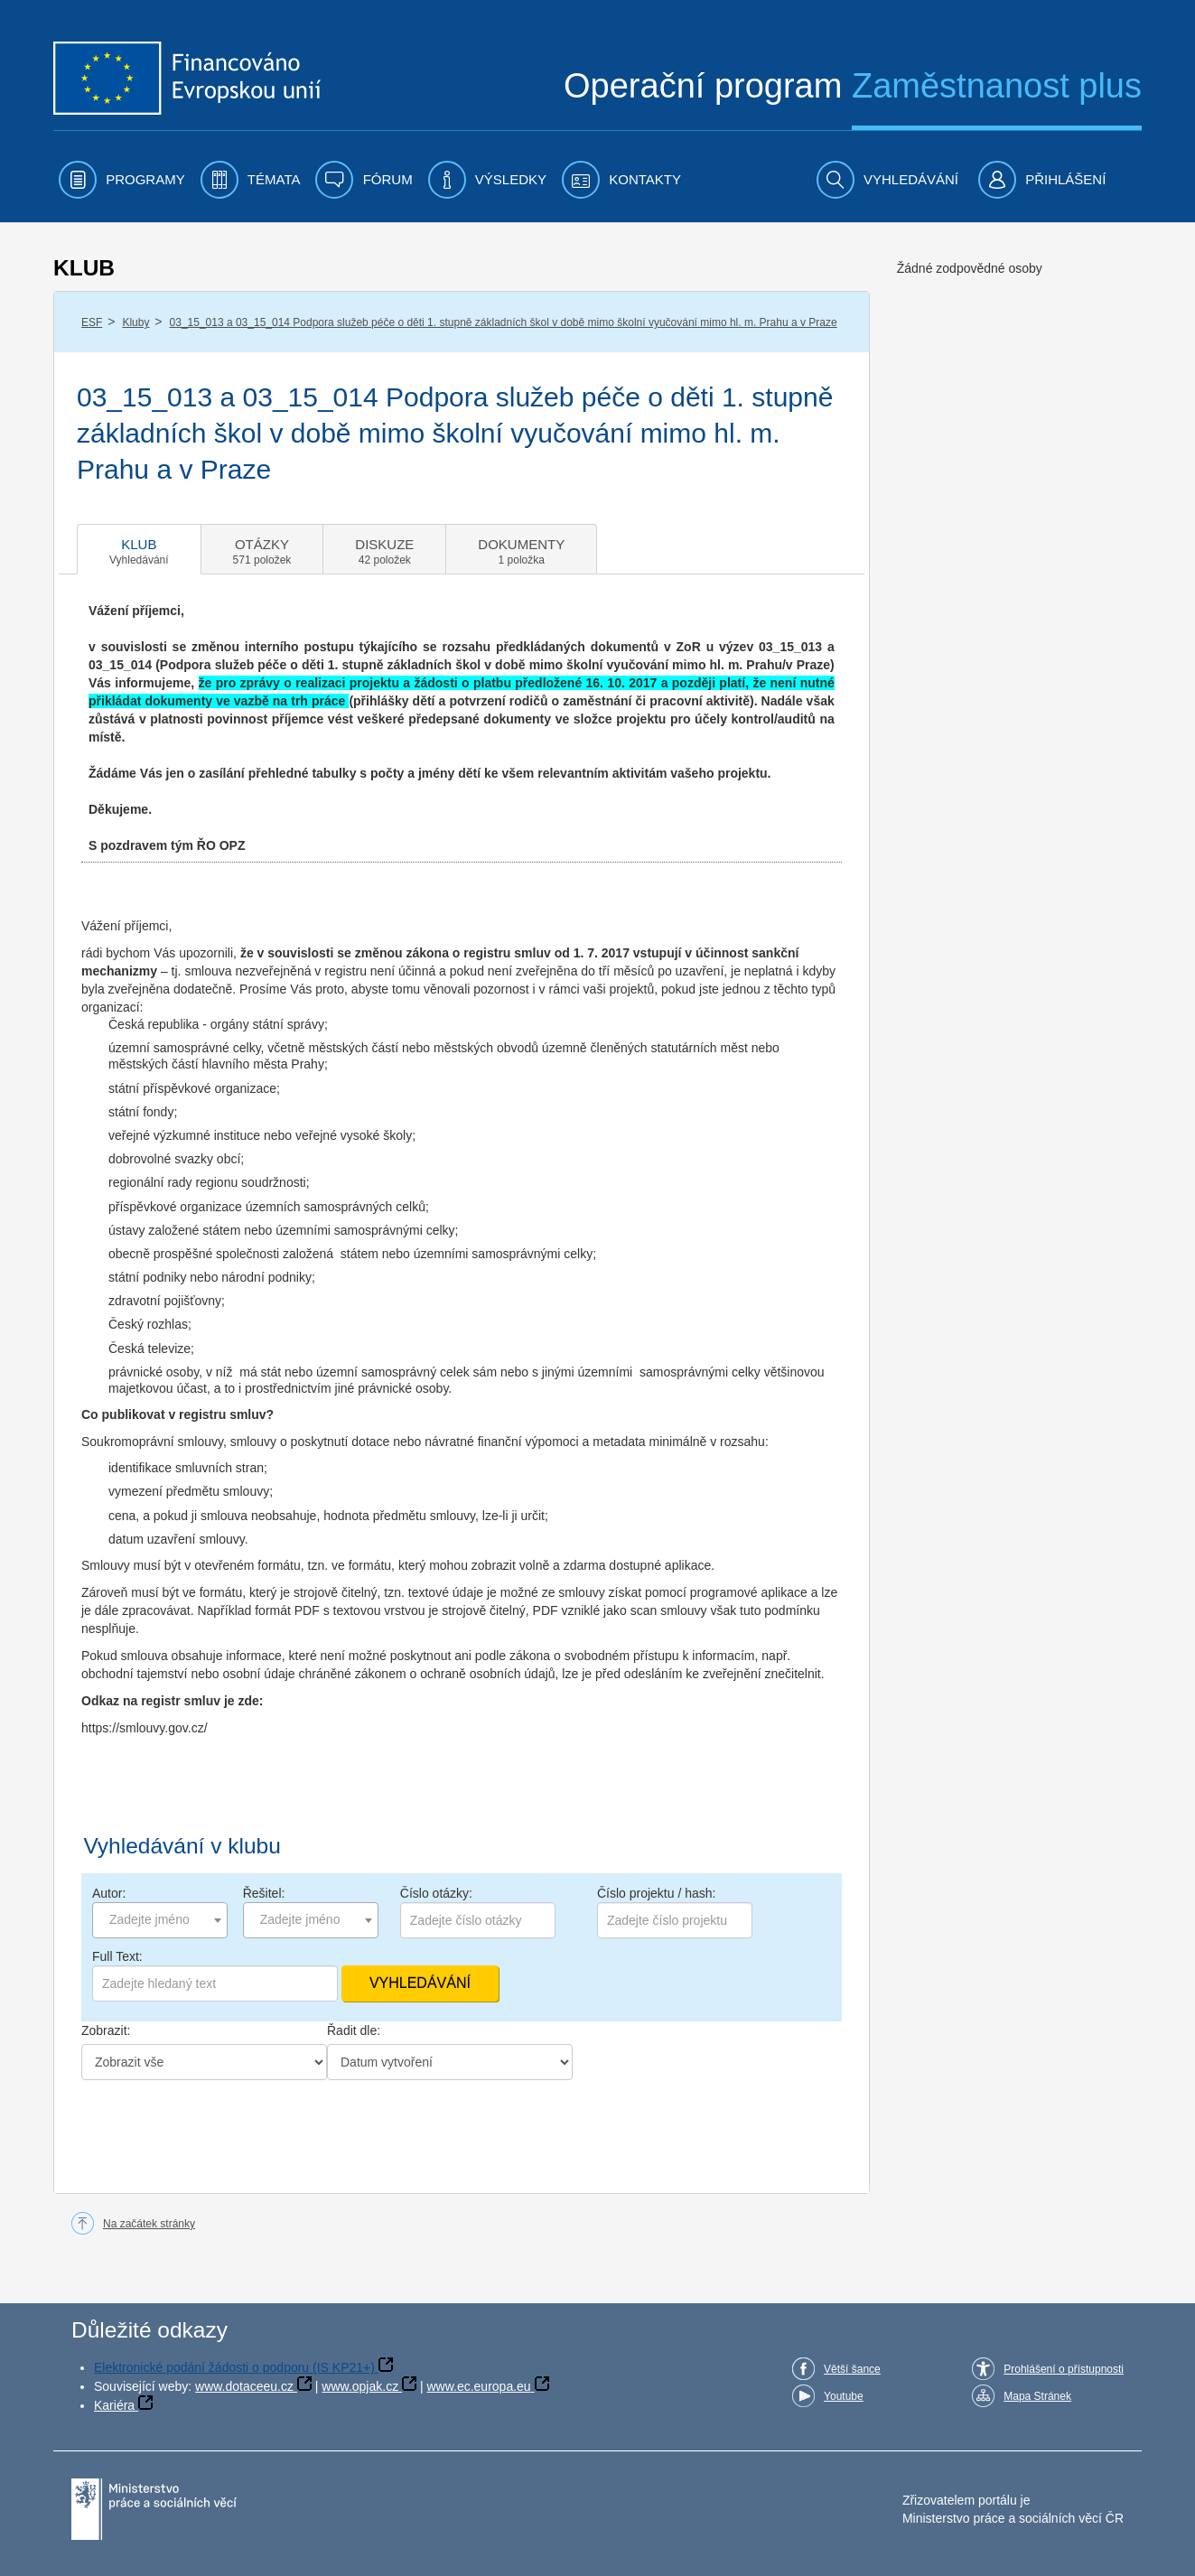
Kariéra (114, 2405)
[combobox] (160, 1920)
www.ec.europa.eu (478, 2386)
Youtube (844, 2396)
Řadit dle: (353, 2030)
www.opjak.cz (360, 2386)
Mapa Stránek (1037, 2396)
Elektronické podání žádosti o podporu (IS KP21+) (234, 2367)
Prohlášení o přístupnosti (1064, 2369)
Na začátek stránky (149, 2223)
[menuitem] (122, 179)
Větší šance (852, 2369)
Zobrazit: (105, 2030)
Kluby (135, 322)
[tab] (139, 549)
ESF (91, 322)
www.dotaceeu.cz (244, 2386)
